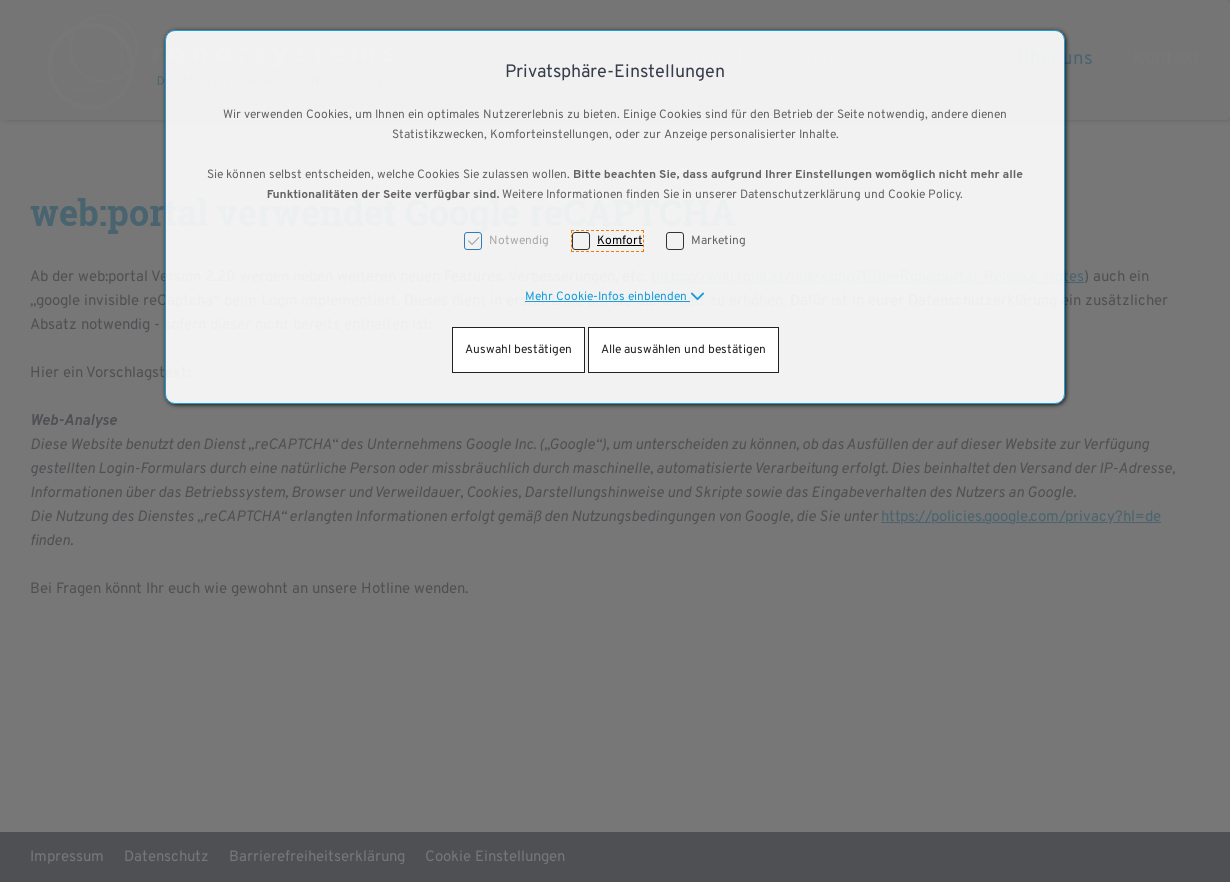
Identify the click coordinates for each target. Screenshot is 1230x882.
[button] (615, 297)
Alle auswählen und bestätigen (683, 350)
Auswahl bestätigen (518, 350)
